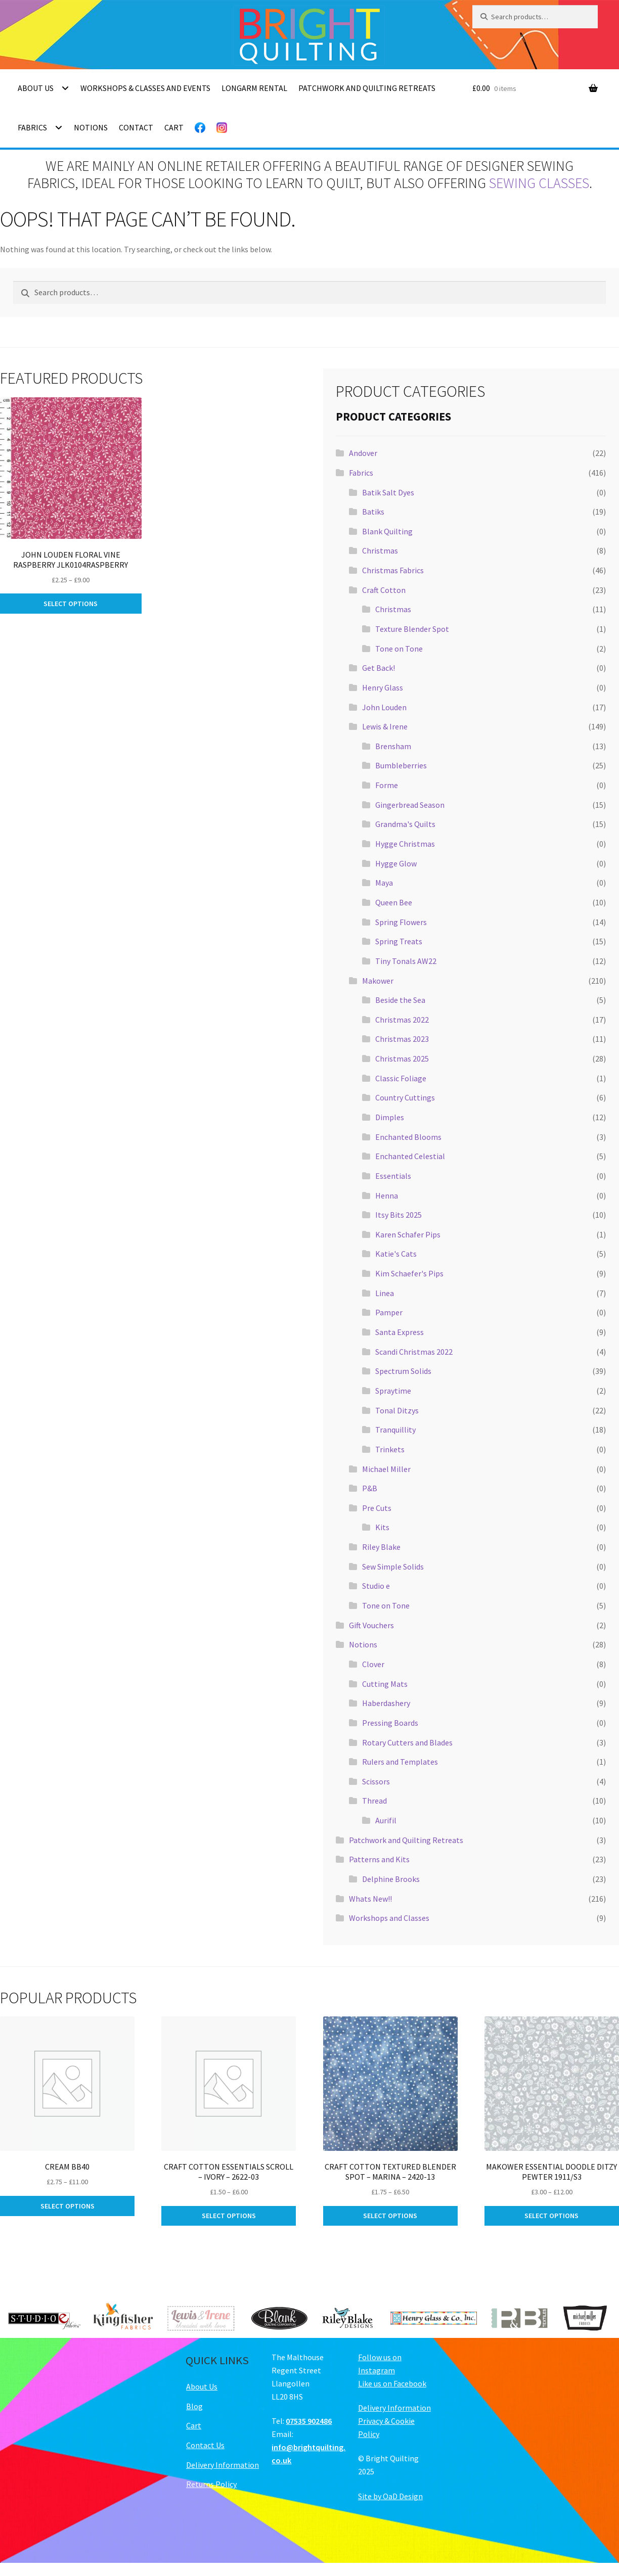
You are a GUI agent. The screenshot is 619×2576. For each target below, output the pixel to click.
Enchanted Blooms (408, 1137)
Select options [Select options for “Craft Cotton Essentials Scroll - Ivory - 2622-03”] (229, 2215)
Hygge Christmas (405, 844)
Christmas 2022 (402, 1020)
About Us (36, 88)
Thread (374, 1801)
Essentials (393, 1176)
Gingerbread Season (410, 805)
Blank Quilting (387, 531)
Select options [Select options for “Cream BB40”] (67, 2206)
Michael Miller (386, 1469)
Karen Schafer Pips (407, 1234)
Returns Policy (211, 2484)
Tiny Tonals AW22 (405, 961)
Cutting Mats (385, 1684)
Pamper (389, 1312)
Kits (382, 1527)
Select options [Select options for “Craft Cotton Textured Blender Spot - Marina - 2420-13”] (390, 2215)
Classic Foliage (400, 1078)
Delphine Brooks (391, 1879)
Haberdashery (386, 1703)
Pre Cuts (376, 1508)
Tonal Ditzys (397, 1410)
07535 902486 (309, 2421)
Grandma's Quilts (405, 824)
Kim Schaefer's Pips (409, 1273)
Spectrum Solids (403, 1371)
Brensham (393, 746)
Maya (384, 883)
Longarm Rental (254, 88)
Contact (136, 127)
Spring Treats (398, 941)
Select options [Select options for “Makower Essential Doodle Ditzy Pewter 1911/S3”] (551, 2215)
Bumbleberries (401, 765)
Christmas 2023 (402, 1039)
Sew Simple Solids (393, 1566)
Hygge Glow (396, 863)
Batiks (373, 512)
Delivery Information (222, 2465)
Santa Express (399, 1332)
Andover (363, 453)
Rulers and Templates (400, 1762)
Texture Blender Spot (412, 629)
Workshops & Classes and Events (145, 88)
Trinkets (390, 1449)
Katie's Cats (396, 1254)
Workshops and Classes (389, 1918)
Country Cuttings (405, 1097)
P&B (369, 1488)
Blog (194, 2406)
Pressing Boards (390, 1723)
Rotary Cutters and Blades (407, 1742)
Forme (386, 785)
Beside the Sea (400, 1000)
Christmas (380, 550)
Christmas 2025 (402, 1058)
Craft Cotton (384, 590)
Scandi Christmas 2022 (414, 1352)
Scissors (376, 1781)
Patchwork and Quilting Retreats (366, 88)
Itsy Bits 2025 (398, 1215)
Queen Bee (393, 902)
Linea (384, 1293)
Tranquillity (395, 1429)
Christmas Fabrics (393, 570)
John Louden (384, 707)
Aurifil (385, 1820)
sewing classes (539, 183)
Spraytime (393, 1391)
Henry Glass (382, 687)
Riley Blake (381, 1547)
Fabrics (32, 127)
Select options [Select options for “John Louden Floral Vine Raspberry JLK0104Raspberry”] (70, 603)
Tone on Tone (399, 648)
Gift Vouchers (371, 1625)
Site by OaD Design (390, 2496)
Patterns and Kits (379, 1859)
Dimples (389, 1117)
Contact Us (205, 2445)
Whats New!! (370, 1899)
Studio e (376, 1586)
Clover (373, 1664)
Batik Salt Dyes (388, 492)
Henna (386, 1195)
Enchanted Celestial (410, 1156)
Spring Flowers (401, 922)
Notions (91, 127)
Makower (377, 981)
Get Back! (378, 668)
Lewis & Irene (385, 726)
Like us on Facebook (392, 2383)
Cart (174, 127)
